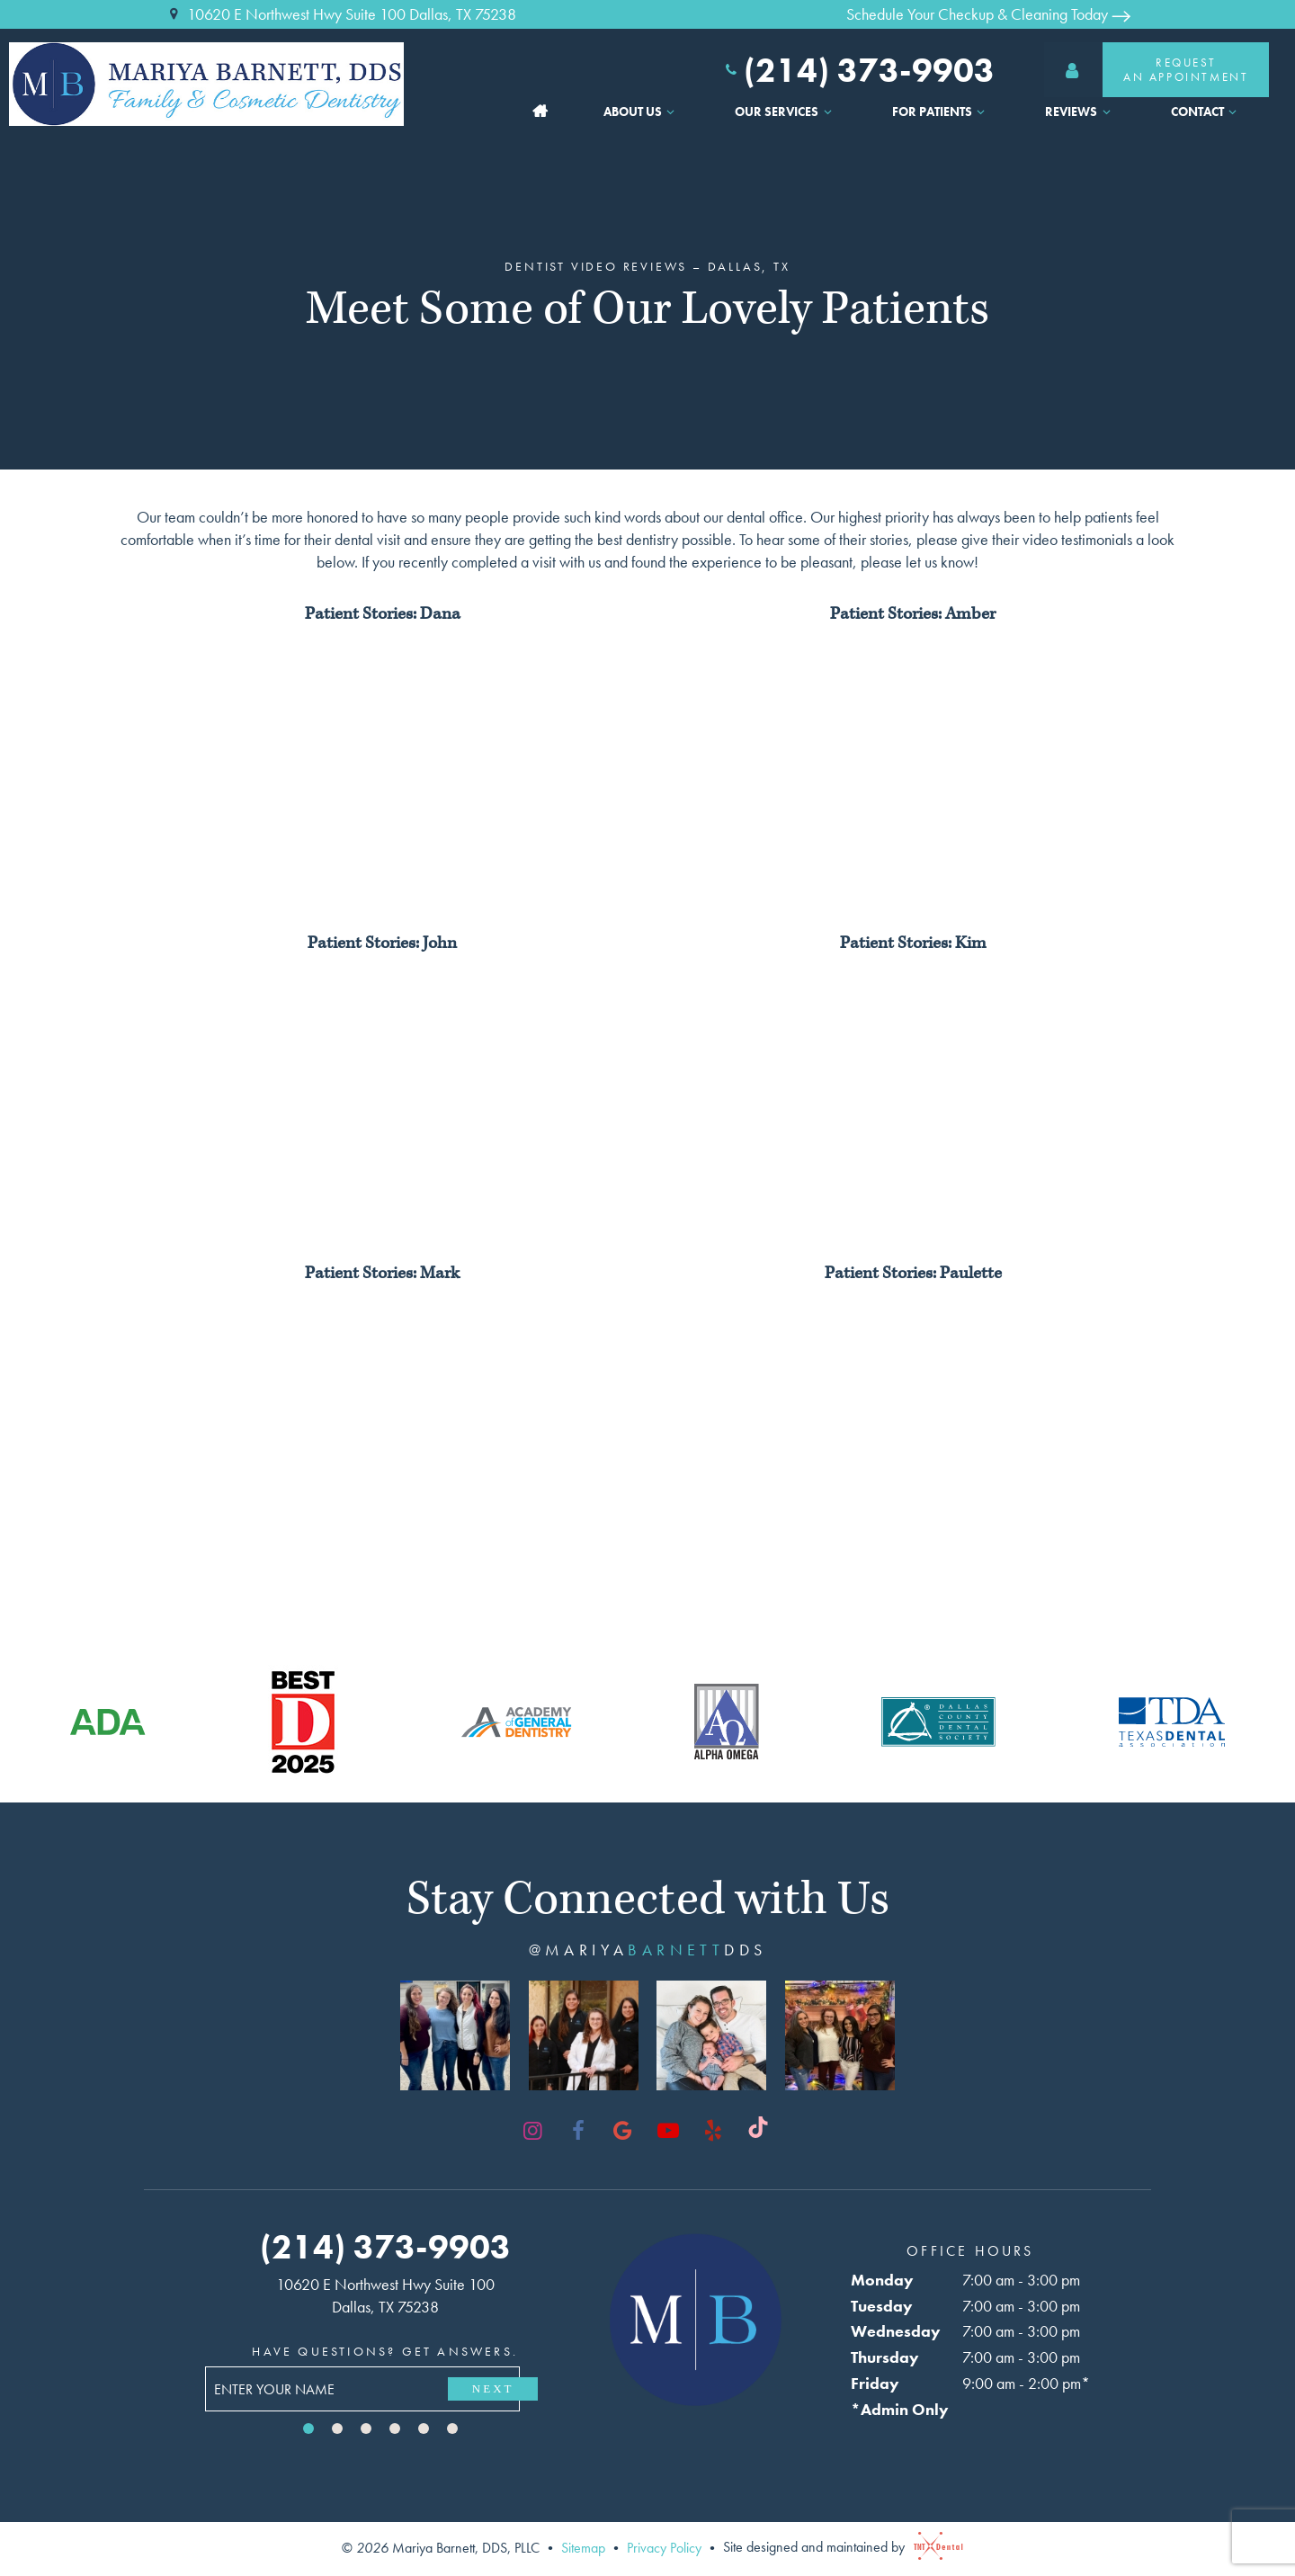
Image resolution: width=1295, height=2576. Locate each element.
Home (540, 111)
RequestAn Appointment (1146, 69)
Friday (875, 2383)
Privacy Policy (664, 2546)
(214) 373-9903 (858, 70)
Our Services (785, 111)
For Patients (941, 111)
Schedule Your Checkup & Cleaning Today (988, 14)
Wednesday (896, 2331)
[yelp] (713, 2131)
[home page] (220, 84)
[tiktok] (758, 2131)
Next (493, 2388)
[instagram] (533, 2131)
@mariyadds (648, 1950)
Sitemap (583, 2546)
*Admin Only (900, 2409)
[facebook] (578, 2131)
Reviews (1080, 111)
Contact (1206, 111)
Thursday (885, 2357)
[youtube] (668, 2131)
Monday (882, 2279)
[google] (623, 2131)
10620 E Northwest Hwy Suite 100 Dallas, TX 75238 (340, 14)
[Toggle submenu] (671, 111)
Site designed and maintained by (838, 2546)
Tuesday (882, 2305)
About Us (641, 111)
